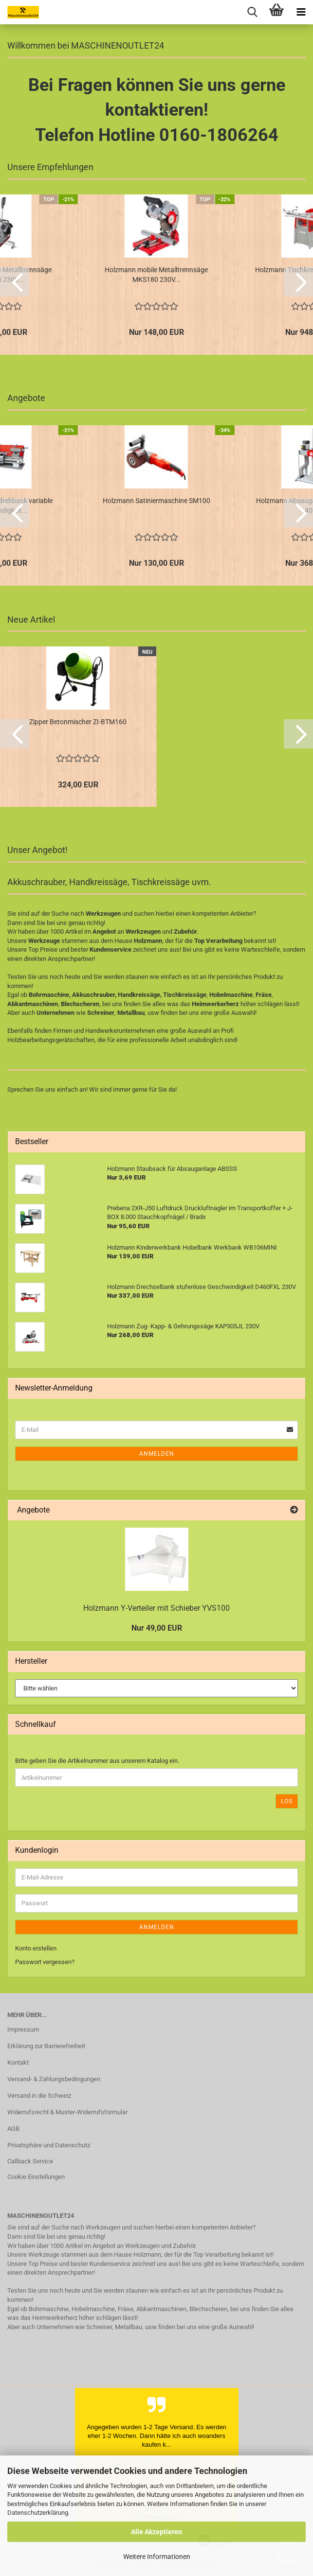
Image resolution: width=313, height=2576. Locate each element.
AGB (13, 2128)
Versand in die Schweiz (39, 2095)
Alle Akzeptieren (156, 2532)
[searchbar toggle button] (252, 12)
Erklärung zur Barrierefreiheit (46, 2046)
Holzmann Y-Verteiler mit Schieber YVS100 (156, 1608)
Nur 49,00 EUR (156, 1628)
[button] (14, 281)
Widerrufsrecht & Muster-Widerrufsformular (67, 2112)
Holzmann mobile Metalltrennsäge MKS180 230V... (156, 274)
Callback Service (30, 2161)
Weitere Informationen (156, 2556)
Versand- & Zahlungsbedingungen (53, 2079)
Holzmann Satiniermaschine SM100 (156, 501)
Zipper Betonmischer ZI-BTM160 (78, 722)
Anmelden (156, 1453)
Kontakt (18, 2062)
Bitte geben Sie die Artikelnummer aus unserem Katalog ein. (97, 1760)
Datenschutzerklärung (37, 2512)
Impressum (23, 2029)
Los (287, 1801)
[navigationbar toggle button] (301, 12)
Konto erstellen (35, 1948)
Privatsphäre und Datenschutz (48, 2145)
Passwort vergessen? (44, 1962)
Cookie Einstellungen (36, 2176)
